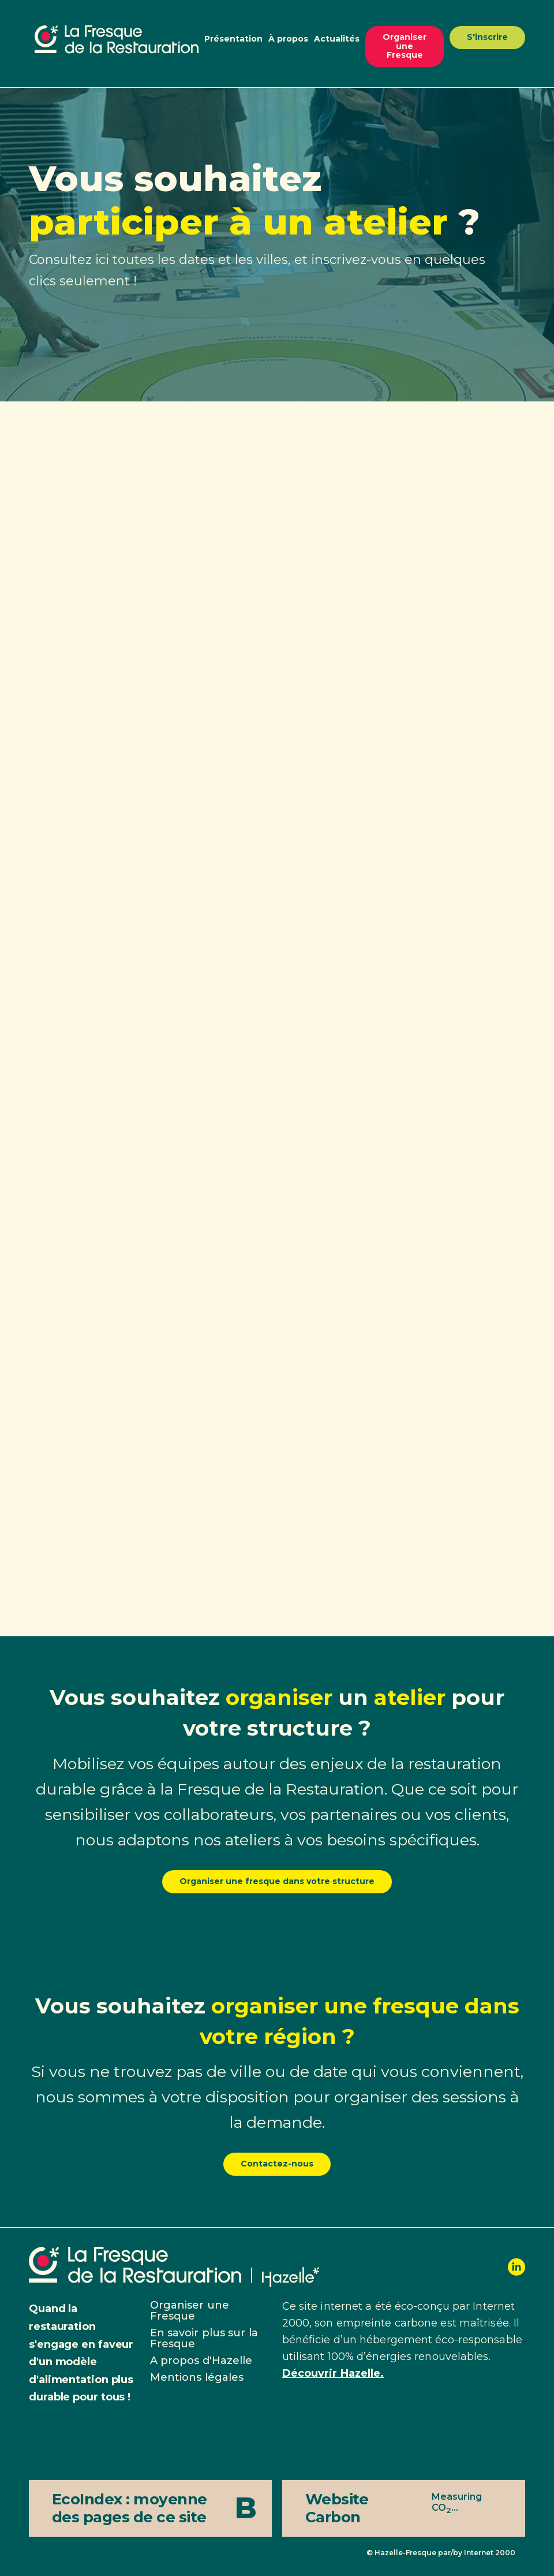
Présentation (233, 38)
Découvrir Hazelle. (333, 2373)
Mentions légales (197, 2377)
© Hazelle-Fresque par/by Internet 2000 (440, 2552)
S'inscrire (487, 37)
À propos (288, 38)
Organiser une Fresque (404, 46)
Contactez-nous (277, 2163)
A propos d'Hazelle (201, 2360)
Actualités (337, 38)
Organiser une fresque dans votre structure (277, 1881)
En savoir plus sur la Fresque (204, 2338)
